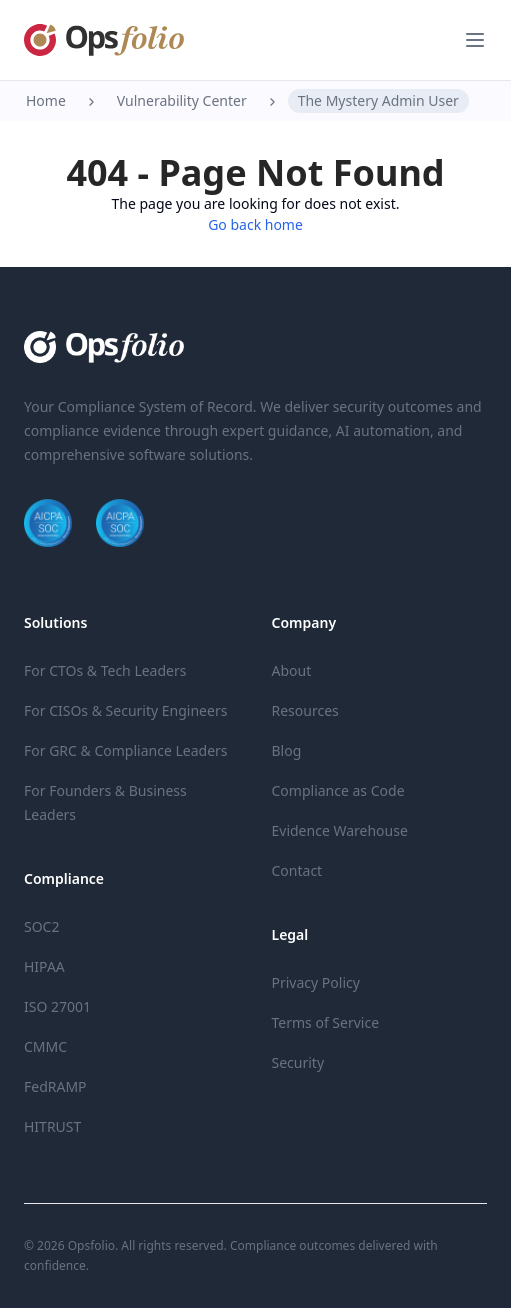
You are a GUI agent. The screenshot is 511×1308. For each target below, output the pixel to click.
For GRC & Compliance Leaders (126, 750)
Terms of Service (326, 1022)
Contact (297, 870)
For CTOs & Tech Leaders (105, 670)
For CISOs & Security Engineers (125, 710)
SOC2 (41, 926)
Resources (305, 710)
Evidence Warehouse (340, 830)
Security (298, 1062)
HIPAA (44, 966)
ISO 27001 (57, 1006)
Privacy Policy (316, 982)
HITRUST (52, 1126)
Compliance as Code (338, 790)
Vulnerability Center (182, 100)
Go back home (255, 224)
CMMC (45, 1046)
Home (46, 100)
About (292, 670)
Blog (287, 750)
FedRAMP (55, 1086)
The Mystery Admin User (378, 100)
